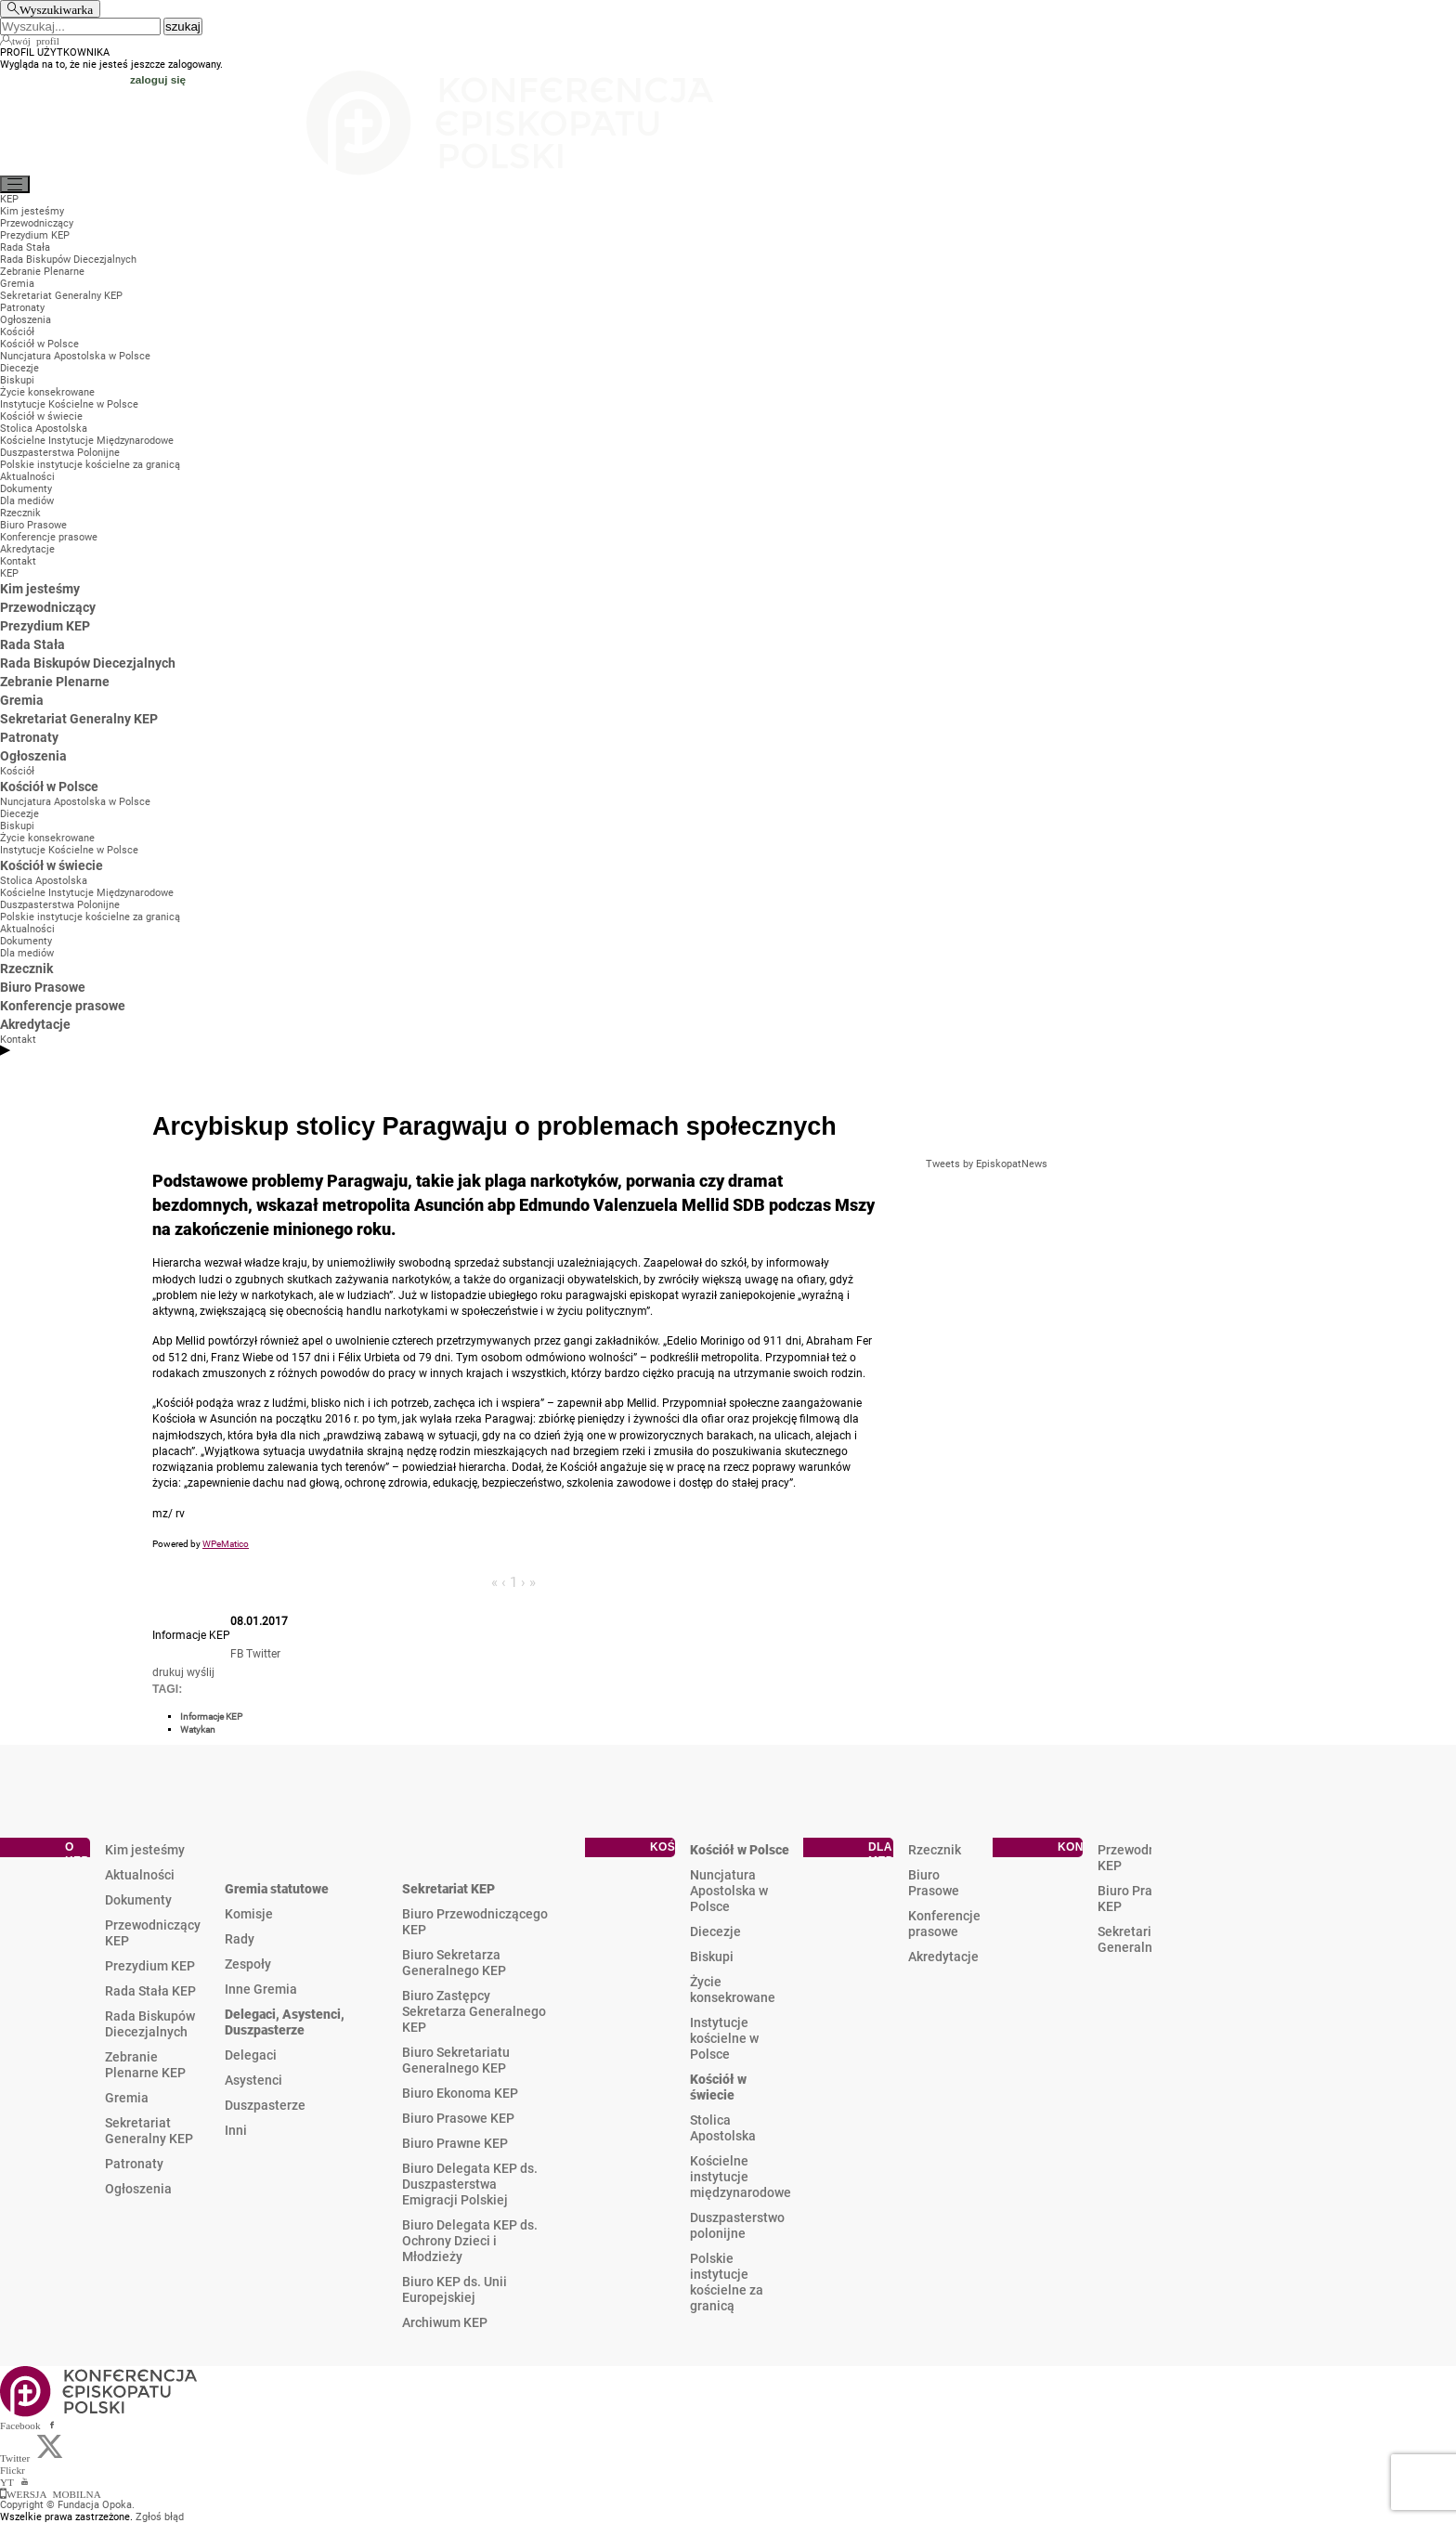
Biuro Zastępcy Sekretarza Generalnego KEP (474, 2011)
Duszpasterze (265, 2105)
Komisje (249, 1913)
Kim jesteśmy (145, 1849)
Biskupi (712, 1956)
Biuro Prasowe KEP (458, 2118)
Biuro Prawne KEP (455, 2143)
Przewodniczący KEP (153, 1933)
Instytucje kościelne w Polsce (724, 2038)
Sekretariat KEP (448, 1888)
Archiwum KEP (445, 2322)
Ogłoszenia (138, 2188)
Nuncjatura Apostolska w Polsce (729, 1890)
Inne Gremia (261, 1989)
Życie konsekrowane (732, 1989)
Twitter (263, 1653)
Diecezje (715, 1931)
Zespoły (248, 1964)
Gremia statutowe (277, 1888)
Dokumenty (138, 1899)
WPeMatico (225, 1544)
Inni (236, 2130)
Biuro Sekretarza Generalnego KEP (454, 1962)
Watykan (197, 1729)
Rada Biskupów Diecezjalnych (150, 2024)
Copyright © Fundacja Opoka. (67, 2505)
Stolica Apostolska (723, 2128)
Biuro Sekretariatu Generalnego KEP (456, 2060)
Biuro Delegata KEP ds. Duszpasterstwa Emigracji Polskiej (470, 2184)
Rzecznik (934, 1849)
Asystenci (253, 2080)
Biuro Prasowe (933, 1882)
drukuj (168, 1672)
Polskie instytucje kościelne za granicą (726, 2282)
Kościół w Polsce (739, 1849)
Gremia (127, 2097)
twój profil (35, 40)
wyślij (200, 1672)
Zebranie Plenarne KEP (145, 2064)
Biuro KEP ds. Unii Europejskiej (454, 2289)
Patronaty (134, 2163)
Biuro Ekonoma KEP (460, 2093)
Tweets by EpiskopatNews (986, 1164)
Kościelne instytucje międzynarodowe (740, 2176)
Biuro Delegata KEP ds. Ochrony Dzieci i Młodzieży (470, 2240)
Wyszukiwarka (56, 9)
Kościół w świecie (718, 2087)
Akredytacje (943, 1956)
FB (236, 1653)
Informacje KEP (211, 1716)
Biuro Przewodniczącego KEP (475, 1921)
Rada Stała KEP (150, 1990)
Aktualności (140, 1874)
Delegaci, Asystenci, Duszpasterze (284, 2022)
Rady (239, 1938)
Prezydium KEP (150, 1965)
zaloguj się (158, 79)
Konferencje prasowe (944, 1923)
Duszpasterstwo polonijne (737, 2225)
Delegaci (251, 2055)
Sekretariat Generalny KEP (149, 2130)
